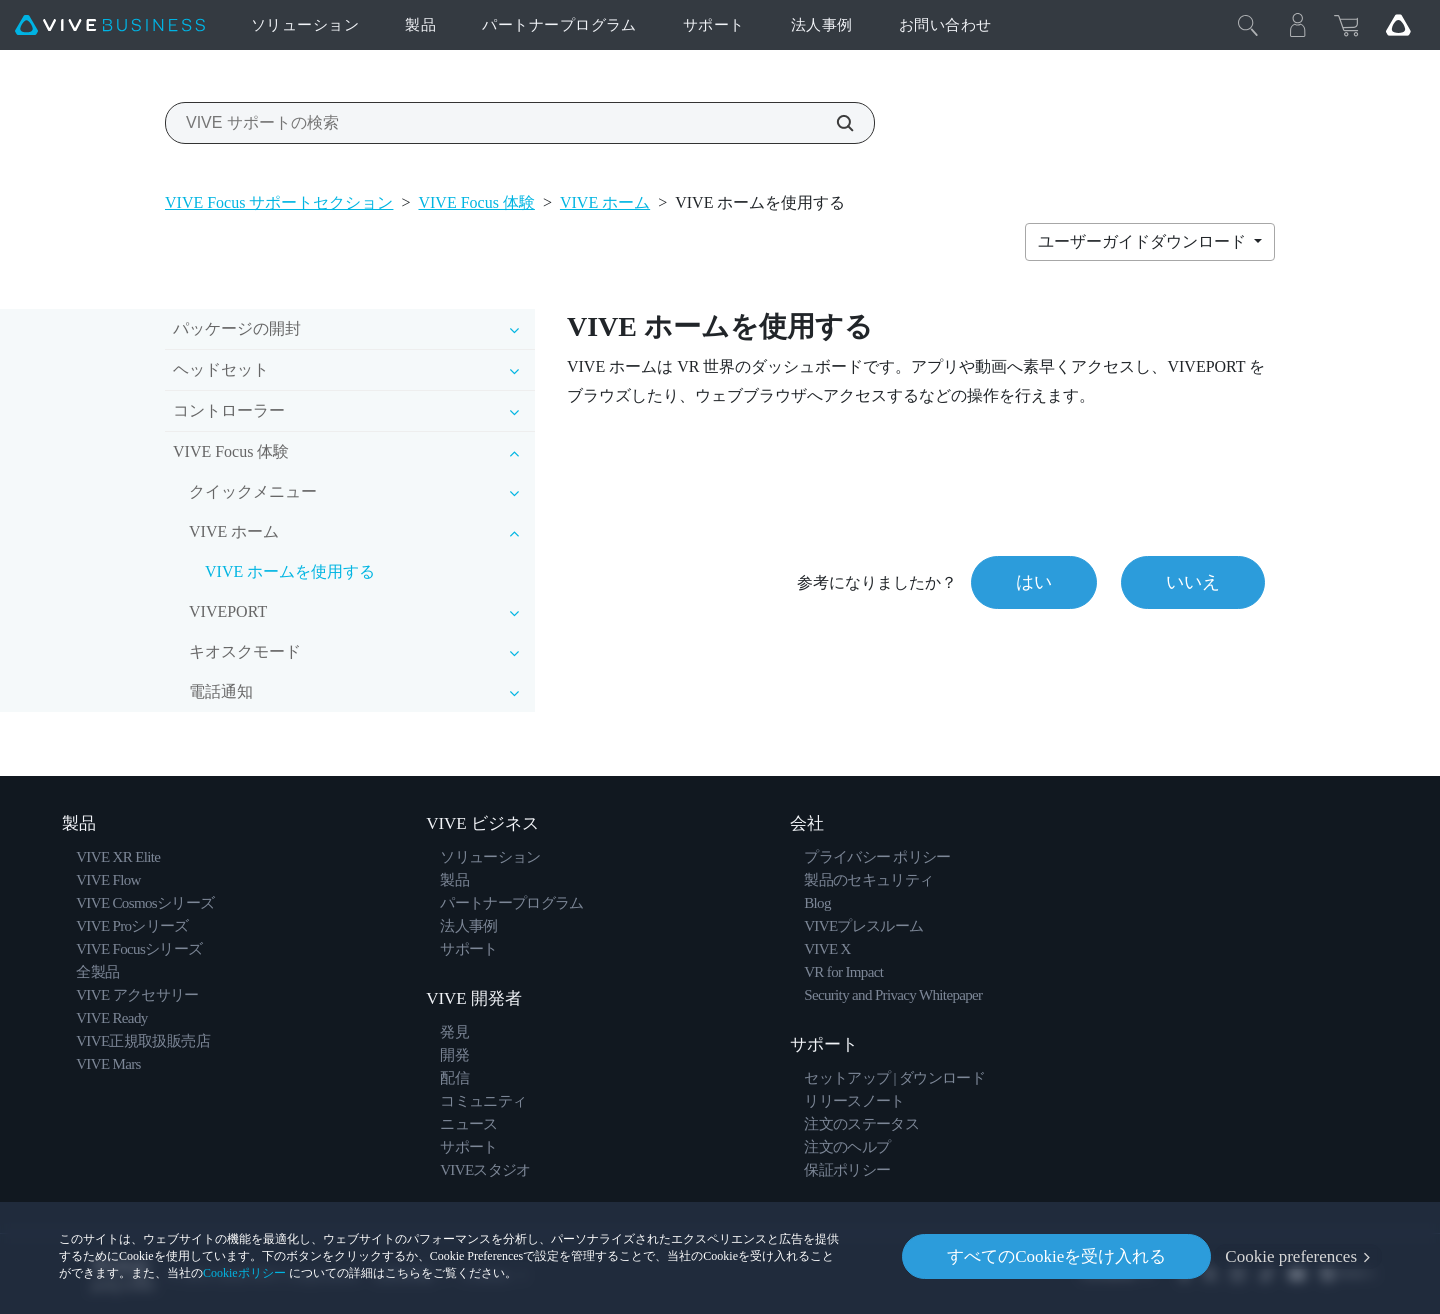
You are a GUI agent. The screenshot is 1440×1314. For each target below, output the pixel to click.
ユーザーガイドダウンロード (1144, 241)
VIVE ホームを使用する (290, 571)
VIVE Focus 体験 (476, 202)
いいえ (1193, 582)
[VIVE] (110, 25)
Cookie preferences (1291, 1256)
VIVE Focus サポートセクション (279, 202)
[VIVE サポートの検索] (834, 123)
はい (1034, 582)
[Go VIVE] (1398, 25)
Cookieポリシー (244, 1273)
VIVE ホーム (605, 202)
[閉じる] (1248, 25)
